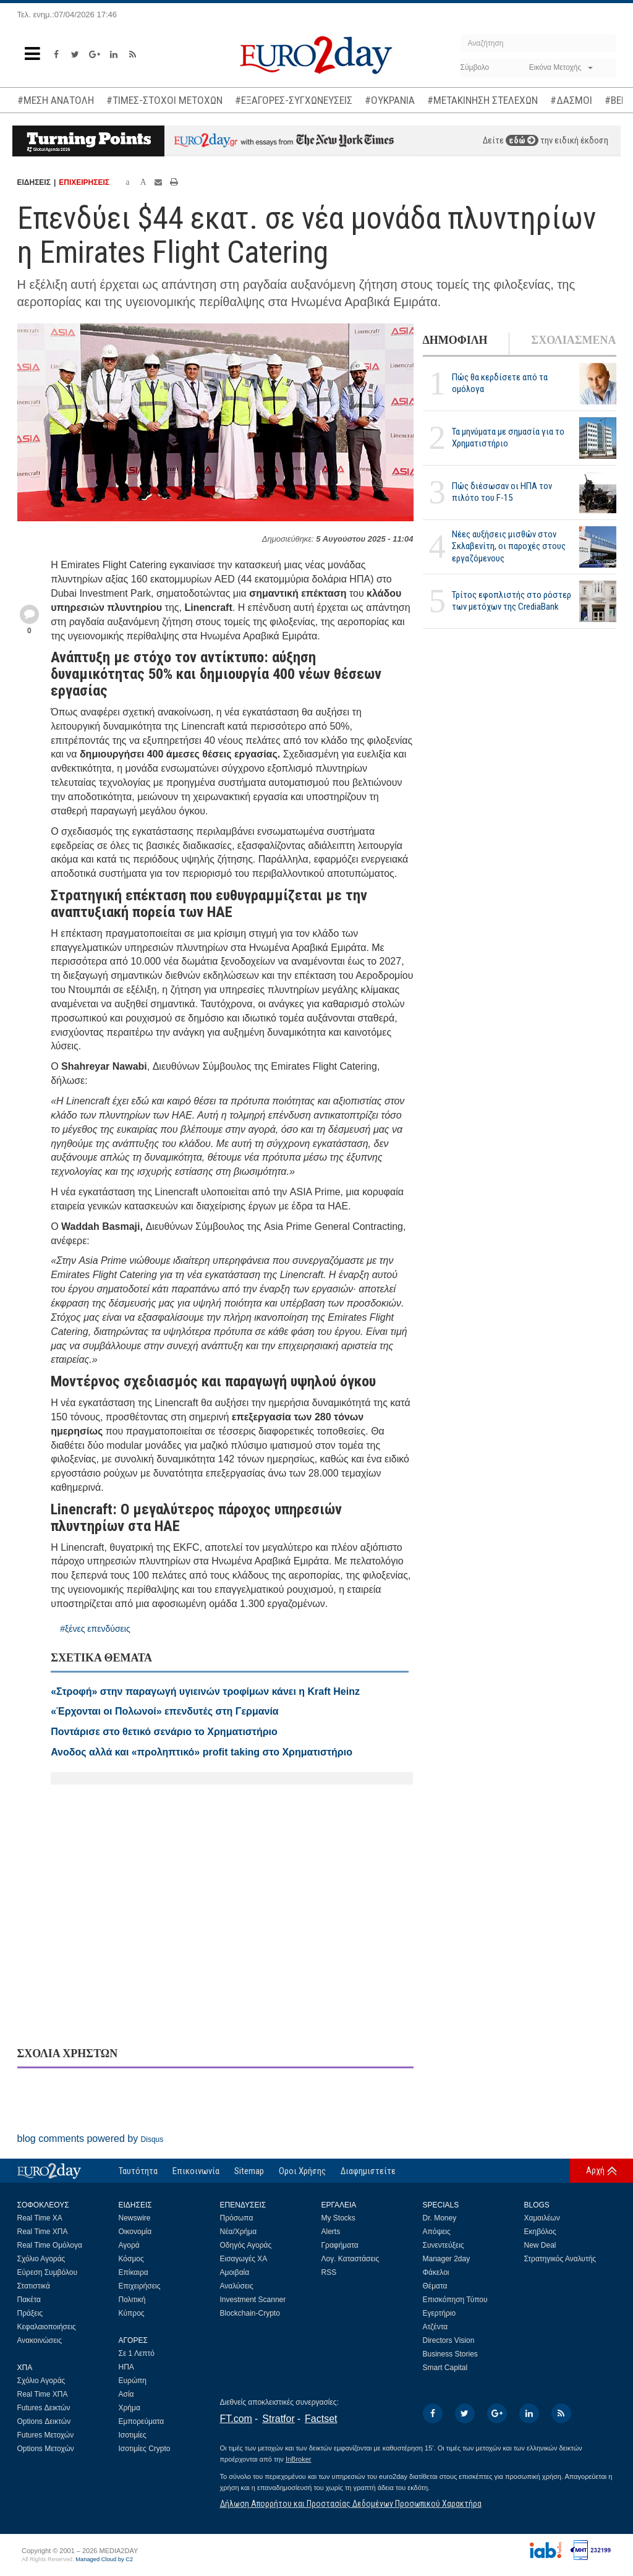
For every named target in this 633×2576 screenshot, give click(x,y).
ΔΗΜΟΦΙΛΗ (455, 340)
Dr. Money (440, 2218)
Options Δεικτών (44, 2421)
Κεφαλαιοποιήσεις (46, 2326)
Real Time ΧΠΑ (42, 2231)
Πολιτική (132, 2299)
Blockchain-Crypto (250, 2313)
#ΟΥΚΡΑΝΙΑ (390, 100)
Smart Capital (445, 2367)
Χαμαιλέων (542, 2218)
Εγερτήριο (439, 2313)
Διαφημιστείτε (368, 2171)
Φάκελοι (436, 2272)
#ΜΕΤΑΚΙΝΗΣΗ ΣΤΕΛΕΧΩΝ (482, 100)
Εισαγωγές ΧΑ (244, 2258)
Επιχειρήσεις (140, 2286)
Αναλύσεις (236, 2286)
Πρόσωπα (236, 2218)
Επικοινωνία (195, 2171)
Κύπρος (132, 2313)
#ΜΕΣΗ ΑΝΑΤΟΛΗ (55, 100)
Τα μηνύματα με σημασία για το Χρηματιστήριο (508, 437)
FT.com (236, 2418)
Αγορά (129, 2245)
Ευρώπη (133, 2380)
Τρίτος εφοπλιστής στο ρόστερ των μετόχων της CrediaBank (511, 600)
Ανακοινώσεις (39, 2340)
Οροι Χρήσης (302, 2171)
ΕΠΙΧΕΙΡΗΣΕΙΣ (84, 182)
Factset (321, 2418)
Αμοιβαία (235, 2272)
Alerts (331, 2231)
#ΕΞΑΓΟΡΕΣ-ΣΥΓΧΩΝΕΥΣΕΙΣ (293, 100)
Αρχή (595, 2170)
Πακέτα (29, 2299)
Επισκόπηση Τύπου (455, 2299)
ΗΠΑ (126, 2367)
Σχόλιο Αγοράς (41, 2258)
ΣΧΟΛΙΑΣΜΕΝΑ (573, 340)
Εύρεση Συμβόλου (47, 2272)
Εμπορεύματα (141, 2421)
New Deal (540, 2245)
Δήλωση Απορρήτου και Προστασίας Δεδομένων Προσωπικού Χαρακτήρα (351, 2504)
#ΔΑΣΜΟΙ (571, 100)
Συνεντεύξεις (443, 2245)
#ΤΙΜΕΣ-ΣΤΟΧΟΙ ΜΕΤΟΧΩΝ (164, 100)
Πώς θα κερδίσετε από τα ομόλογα (500, 383)
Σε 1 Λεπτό (137, 2353)
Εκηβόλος (540, 2231)
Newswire (135, 2218)
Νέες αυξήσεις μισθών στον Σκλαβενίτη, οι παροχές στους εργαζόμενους (509, 546)
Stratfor (278, 2418)
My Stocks (338, 2218)
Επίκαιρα (133, 2272)
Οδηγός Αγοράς (246, 2245)
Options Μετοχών (45, 2448)
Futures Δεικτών (43, 2407)
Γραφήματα (340, 2245)
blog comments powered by (90, 2138)
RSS (329, 2272)
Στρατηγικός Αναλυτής (560, 2258)
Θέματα (435, 2286)
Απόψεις (437, 2231)
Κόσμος (131, 2258)
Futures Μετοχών (45, 2435)
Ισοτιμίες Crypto (145, 2448)
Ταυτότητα (138, 2171)
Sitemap (249, 2171)
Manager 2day (446, 2258)
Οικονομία (135, 2231)
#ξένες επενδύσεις (95, 1629)
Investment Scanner (253, 2299)
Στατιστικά (33, 2286)
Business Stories (450, 2354)
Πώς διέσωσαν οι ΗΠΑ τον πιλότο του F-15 (502, 491)
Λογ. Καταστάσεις (350, 2258)
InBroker (299, 2459)
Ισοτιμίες (133, 2435)
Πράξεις (30, 2313)
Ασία (126, 2394)
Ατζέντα (435, 2326)
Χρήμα (129, 2407)
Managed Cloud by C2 (104, 2559)
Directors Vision (449, 2340)
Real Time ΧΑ (39, 2218)
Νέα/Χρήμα (238, 2231)
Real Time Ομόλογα (49, 2245)
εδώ (522, 140)
